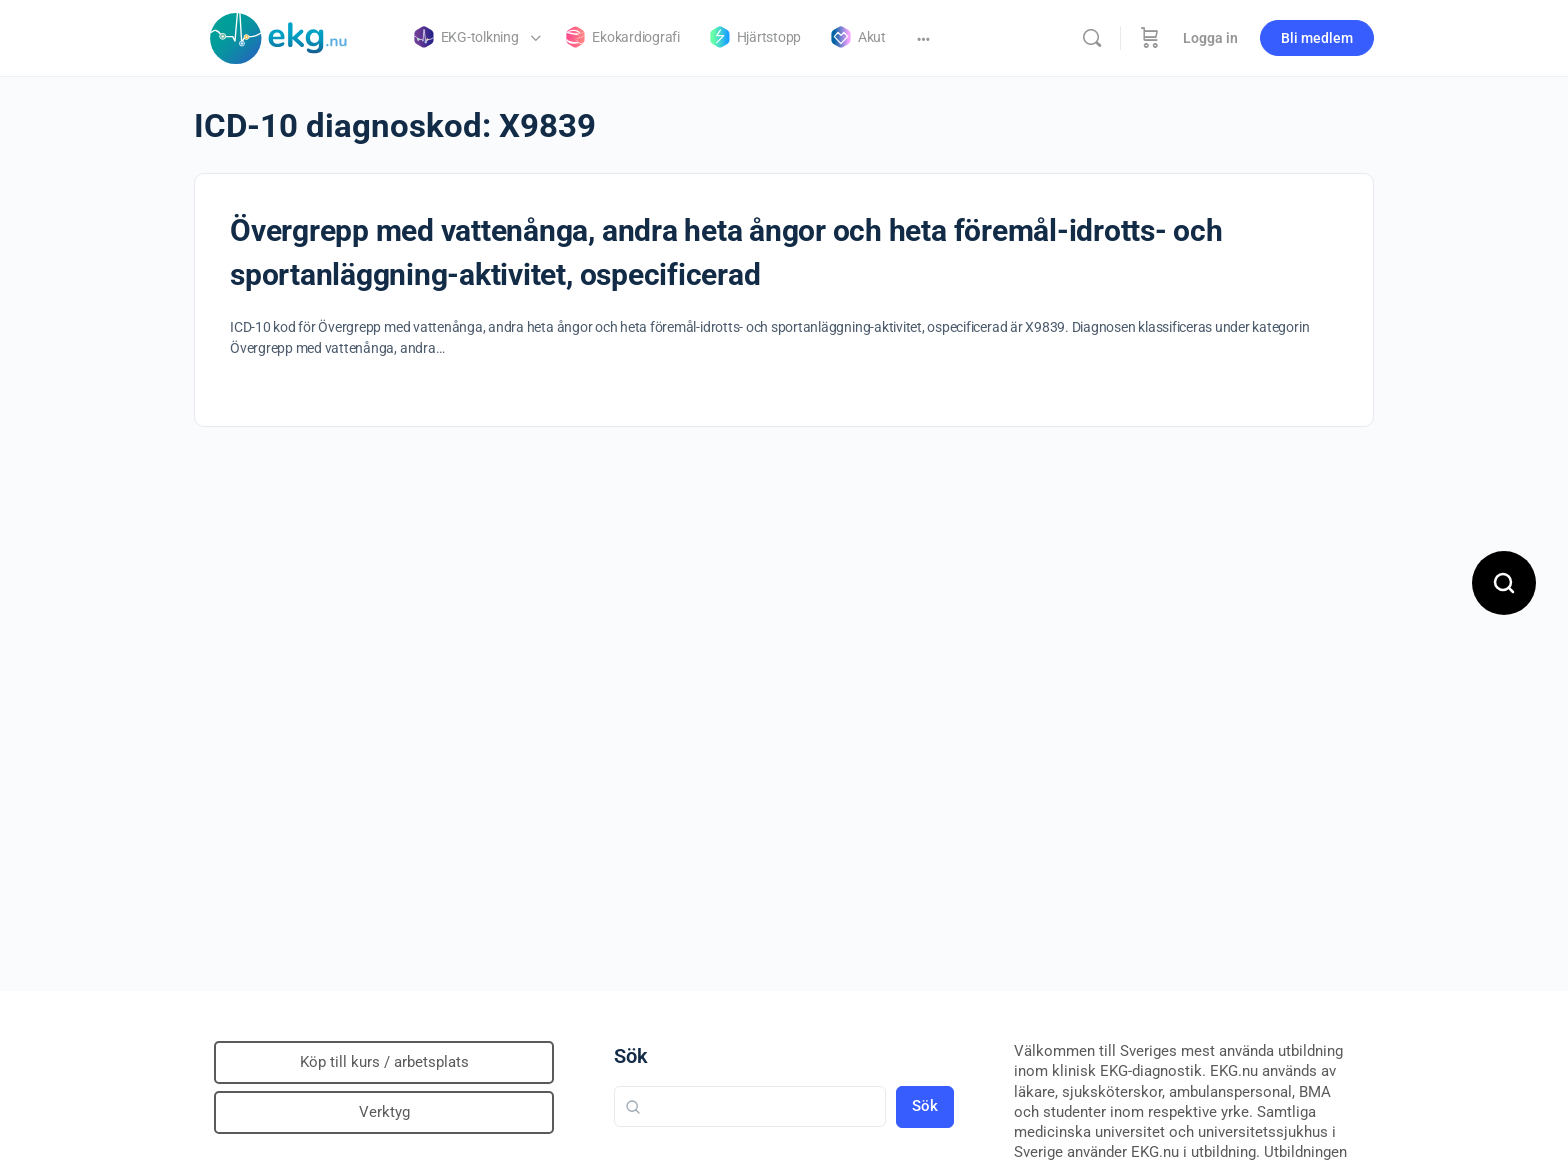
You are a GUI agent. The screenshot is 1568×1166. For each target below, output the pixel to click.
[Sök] (1092, 38)
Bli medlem (1317, 38)
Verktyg (384, 1112)
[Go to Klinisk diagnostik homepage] (279, 36)
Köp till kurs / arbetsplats (384, 1062)
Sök (631, 1056)
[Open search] (1504, 583)
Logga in (1210, 38)
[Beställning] (1150, 38)
